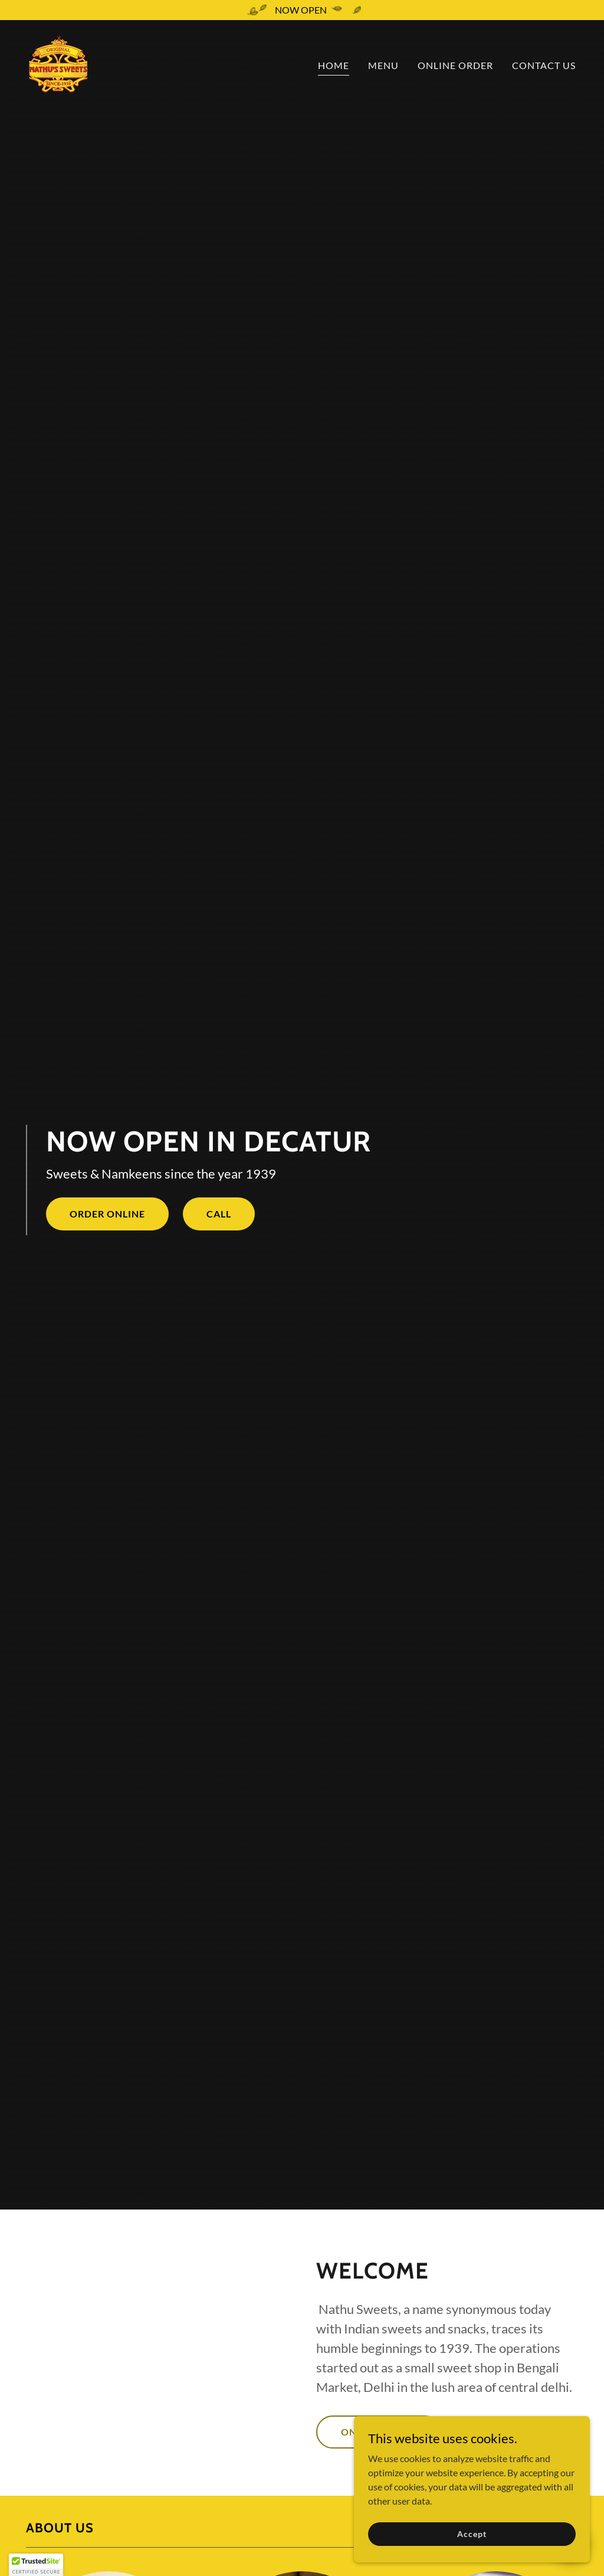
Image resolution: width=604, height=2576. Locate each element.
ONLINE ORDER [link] (455, 65)
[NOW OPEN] (302, 10)
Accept (471, 2534)
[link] (58, 62)
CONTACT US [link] (544, 65)
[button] (36, 2565)
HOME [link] (333, 65)
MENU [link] (383, 65)
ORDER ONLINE (107, 1213)
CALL (218, 1213)
